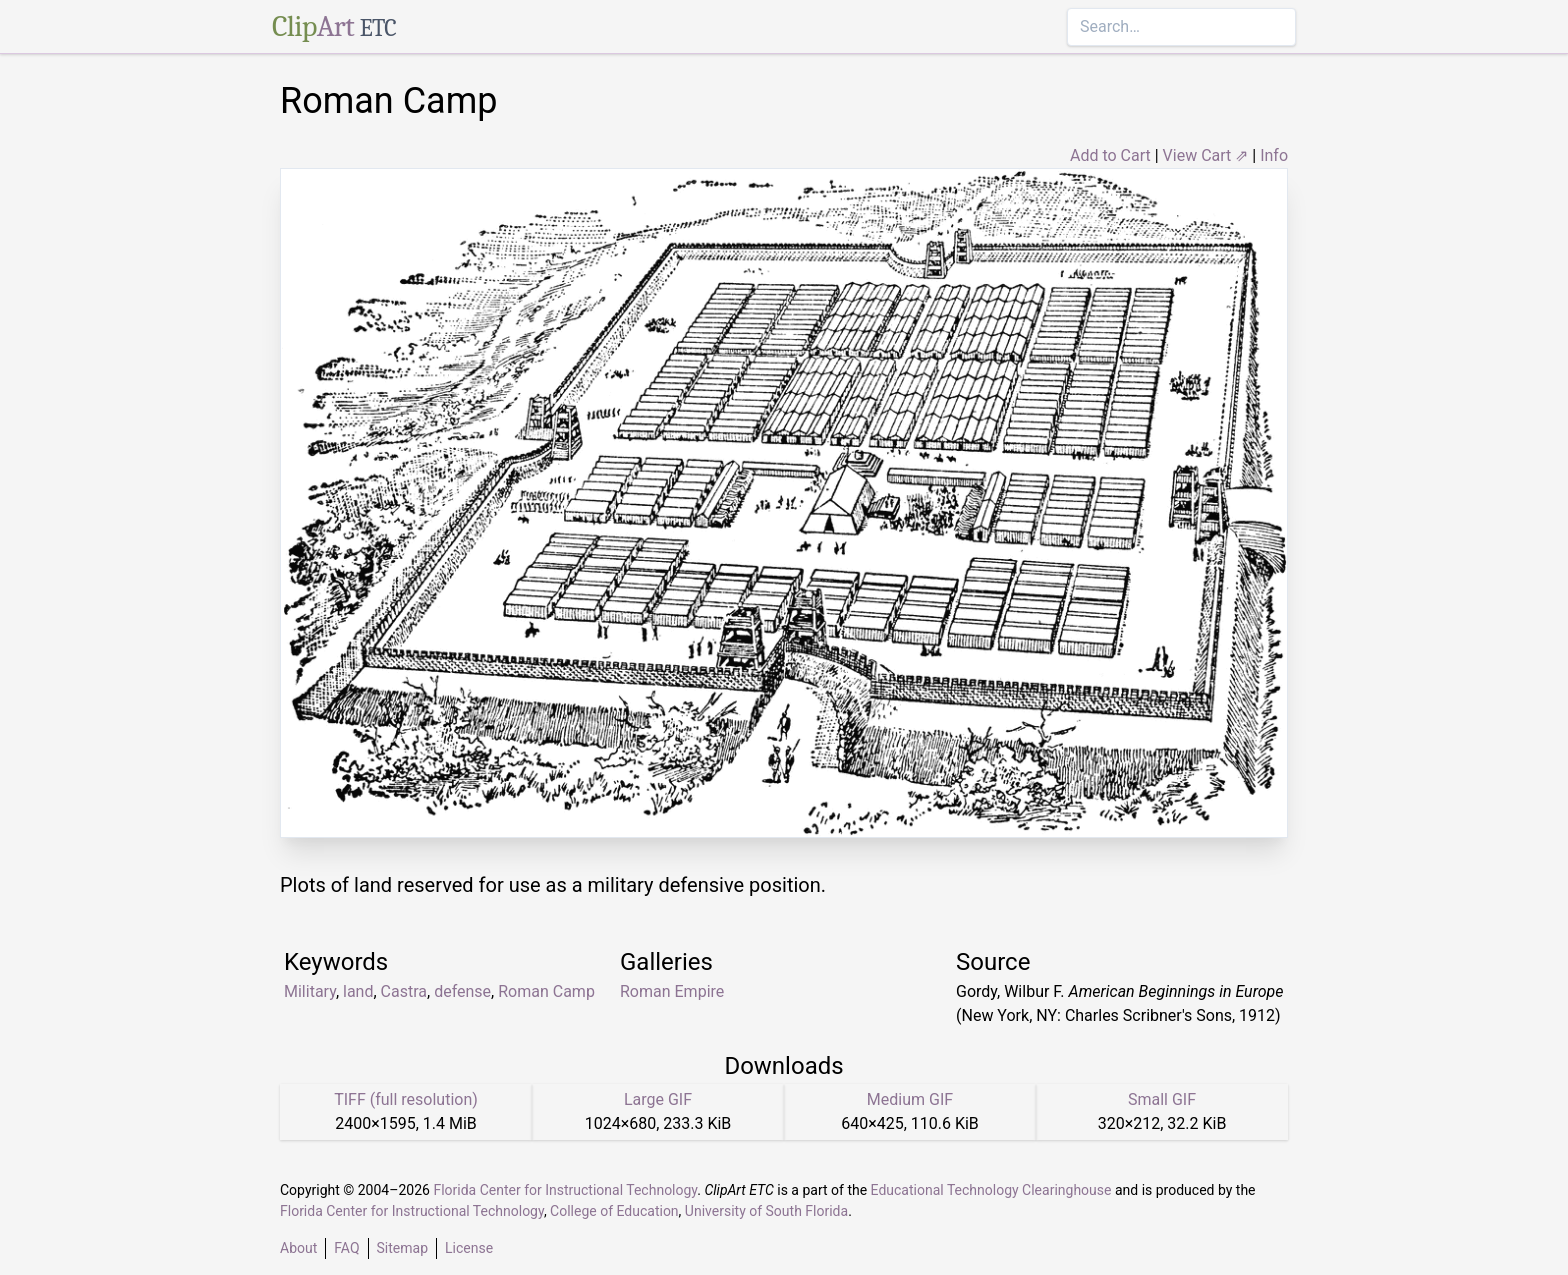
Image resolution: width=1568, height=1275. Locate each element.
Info (1274, 155)
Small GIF (1162, 1099)
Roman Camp (546, 991)
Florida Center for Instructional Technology (565, 1190)
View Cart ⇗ (1206, 155)
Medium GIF (910, 1099)
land (358, 991)
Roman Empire (672, 991)
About (298, 1248)
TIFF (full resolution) (406, 1099)
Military (310, 991)
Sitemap (402, 1248)
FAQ (346, 1248)
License (469, 1248)
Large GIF (658, 1099)
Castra (404, 991)
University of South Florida (766, 1211)
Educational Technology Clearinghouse (991, 1190)
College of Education (614, 1211)
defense (462, 991)
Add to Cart (1110, 155)
